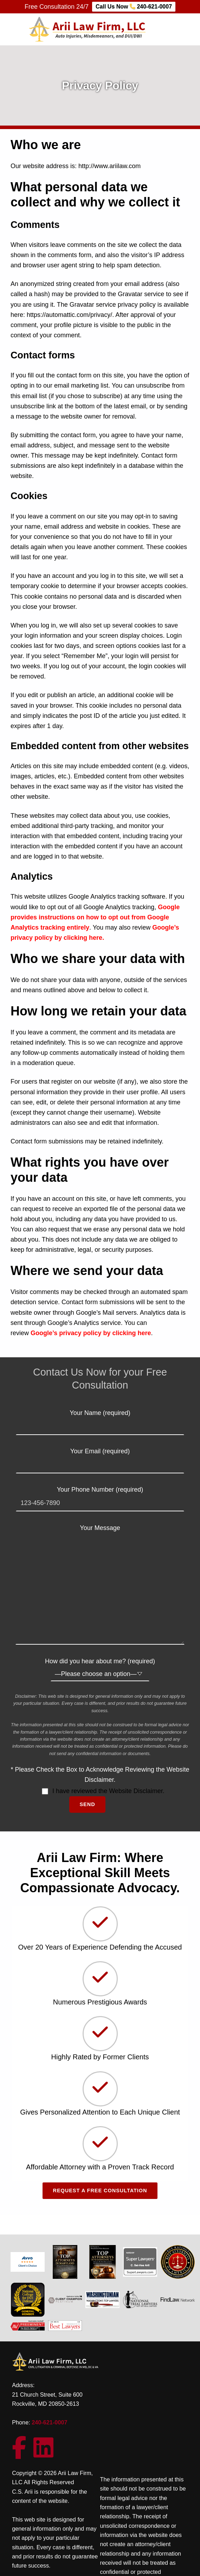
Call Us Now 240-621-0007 (134, 6)
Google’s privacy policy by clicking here (91, 1333)
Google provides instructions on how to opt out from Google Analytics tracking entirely (95, 917)
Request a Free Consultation (100, 2190)
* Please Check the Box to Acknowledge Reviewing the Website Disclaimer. (100, 1774)
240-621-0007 (49, 2422)
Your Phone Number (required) (100, 1496)
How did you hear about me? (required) (100, 1667)
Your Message (100, 1533)
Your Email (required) (100, 1458)
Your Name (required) (100, 1419)
